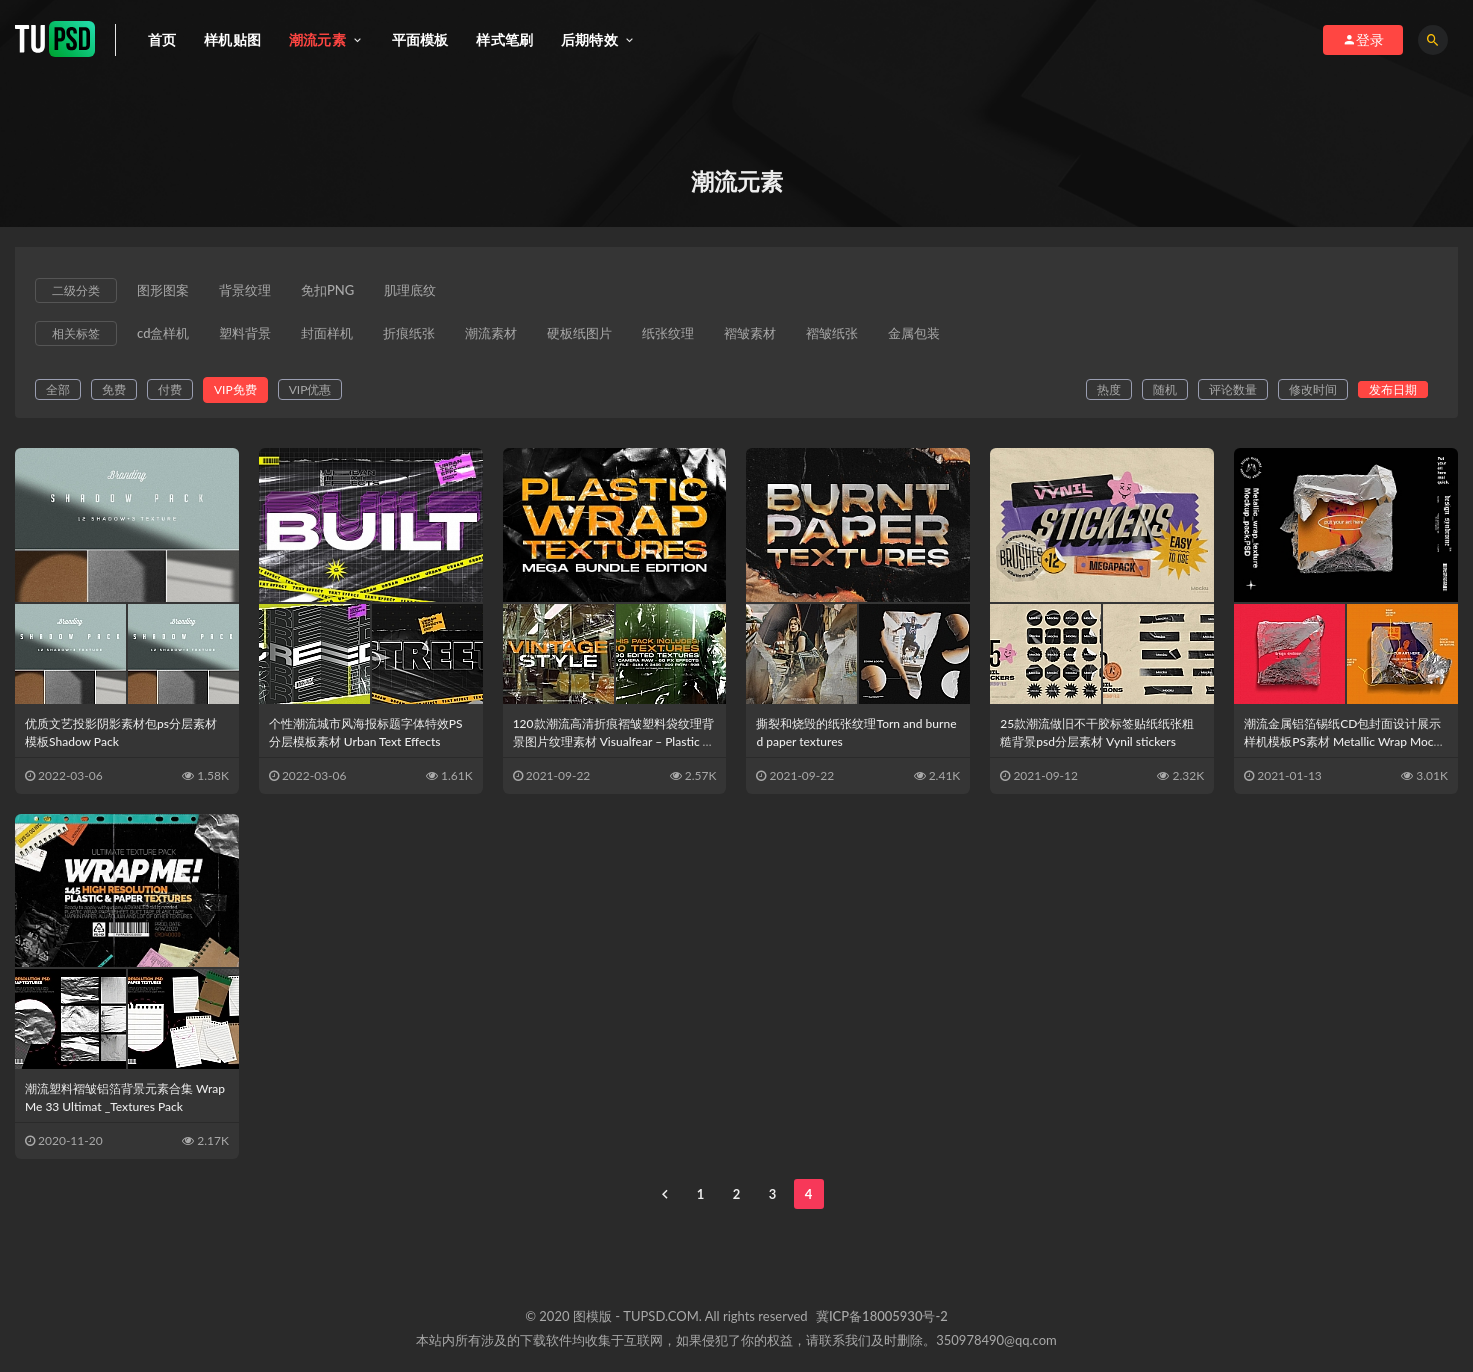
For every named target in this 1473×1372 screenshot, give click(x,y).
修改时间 (1313, 389)
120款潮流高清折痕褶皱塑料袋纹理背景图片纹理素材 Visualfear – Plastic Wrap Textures (614, 741)
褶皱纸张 (832, 334)
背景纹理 (245, 291)
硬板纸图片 (579, 334)
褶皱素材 (750, 334)
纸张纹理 (668, 334)
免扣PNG (327, 291)
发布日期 (1393, 389)
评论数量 (1233, 389)
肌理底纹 (410, 291)
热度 (1109, 389)
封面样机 (327, 334)
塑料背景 (245, 334)
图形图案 (163, 291)
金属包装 (914, 334)
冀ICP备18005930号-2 (882, 1316)
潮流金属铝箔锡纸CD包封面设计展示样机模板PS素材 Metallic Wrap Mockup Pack (1345, 741)
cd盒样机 (163, 334)
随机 (1165, 389)
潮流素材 (491, 334)
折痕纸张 (409, 334)
